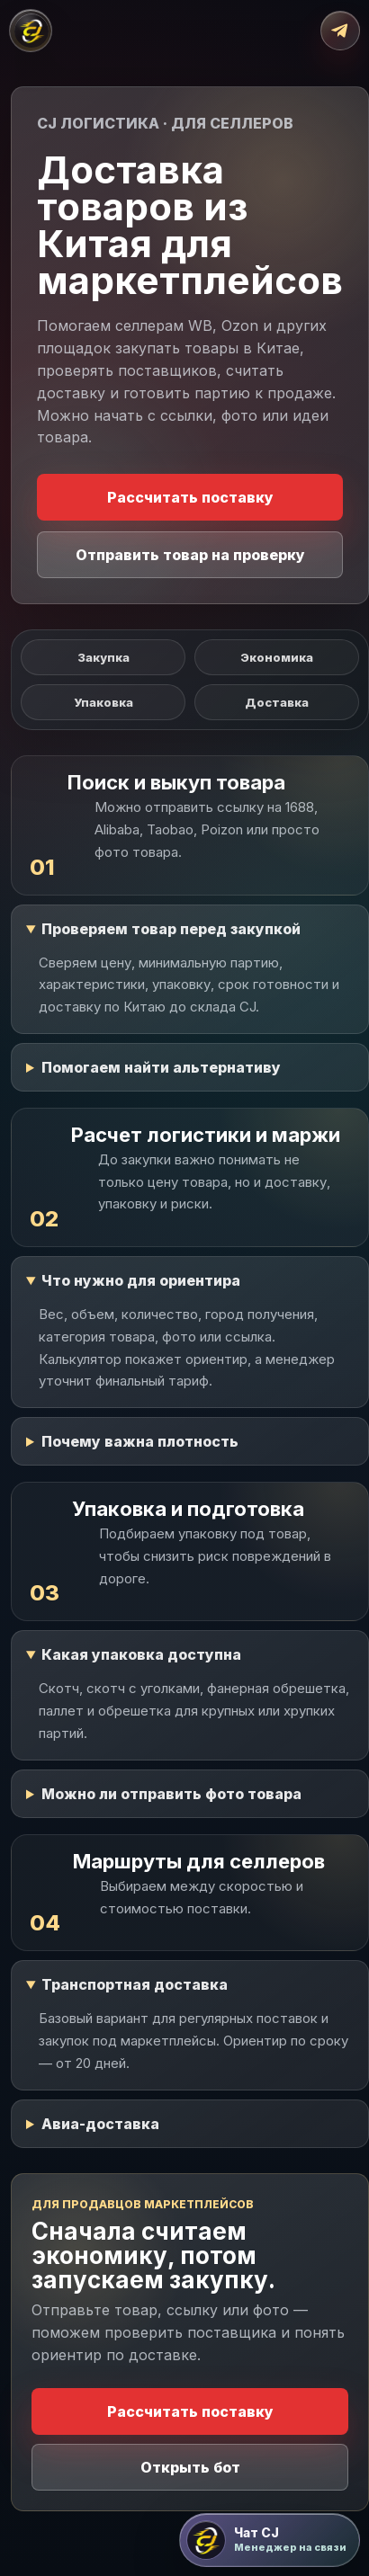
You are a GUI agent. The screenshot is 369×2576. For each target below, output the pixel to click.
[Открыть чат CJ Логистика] (269, 2540)
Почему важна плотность (139, 1441)
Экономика (276, 657)
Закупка (103, 657)
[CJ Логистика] (30, 30)
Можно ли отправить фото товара (171, 1794)
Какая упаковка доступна (141, 1654)
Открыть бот (190, 2467)
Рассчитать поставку (190, 497)
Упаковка (103, 702)
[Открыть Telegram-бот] (340, 30)
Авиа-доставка (100, 2124)
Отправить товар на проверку (190, 555)
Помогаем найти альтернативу (161, 1067)
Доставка (277, 702)
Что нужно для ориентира (140, 1280)
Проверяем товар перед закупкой (171, 929)
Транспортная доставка (134, 1984)
